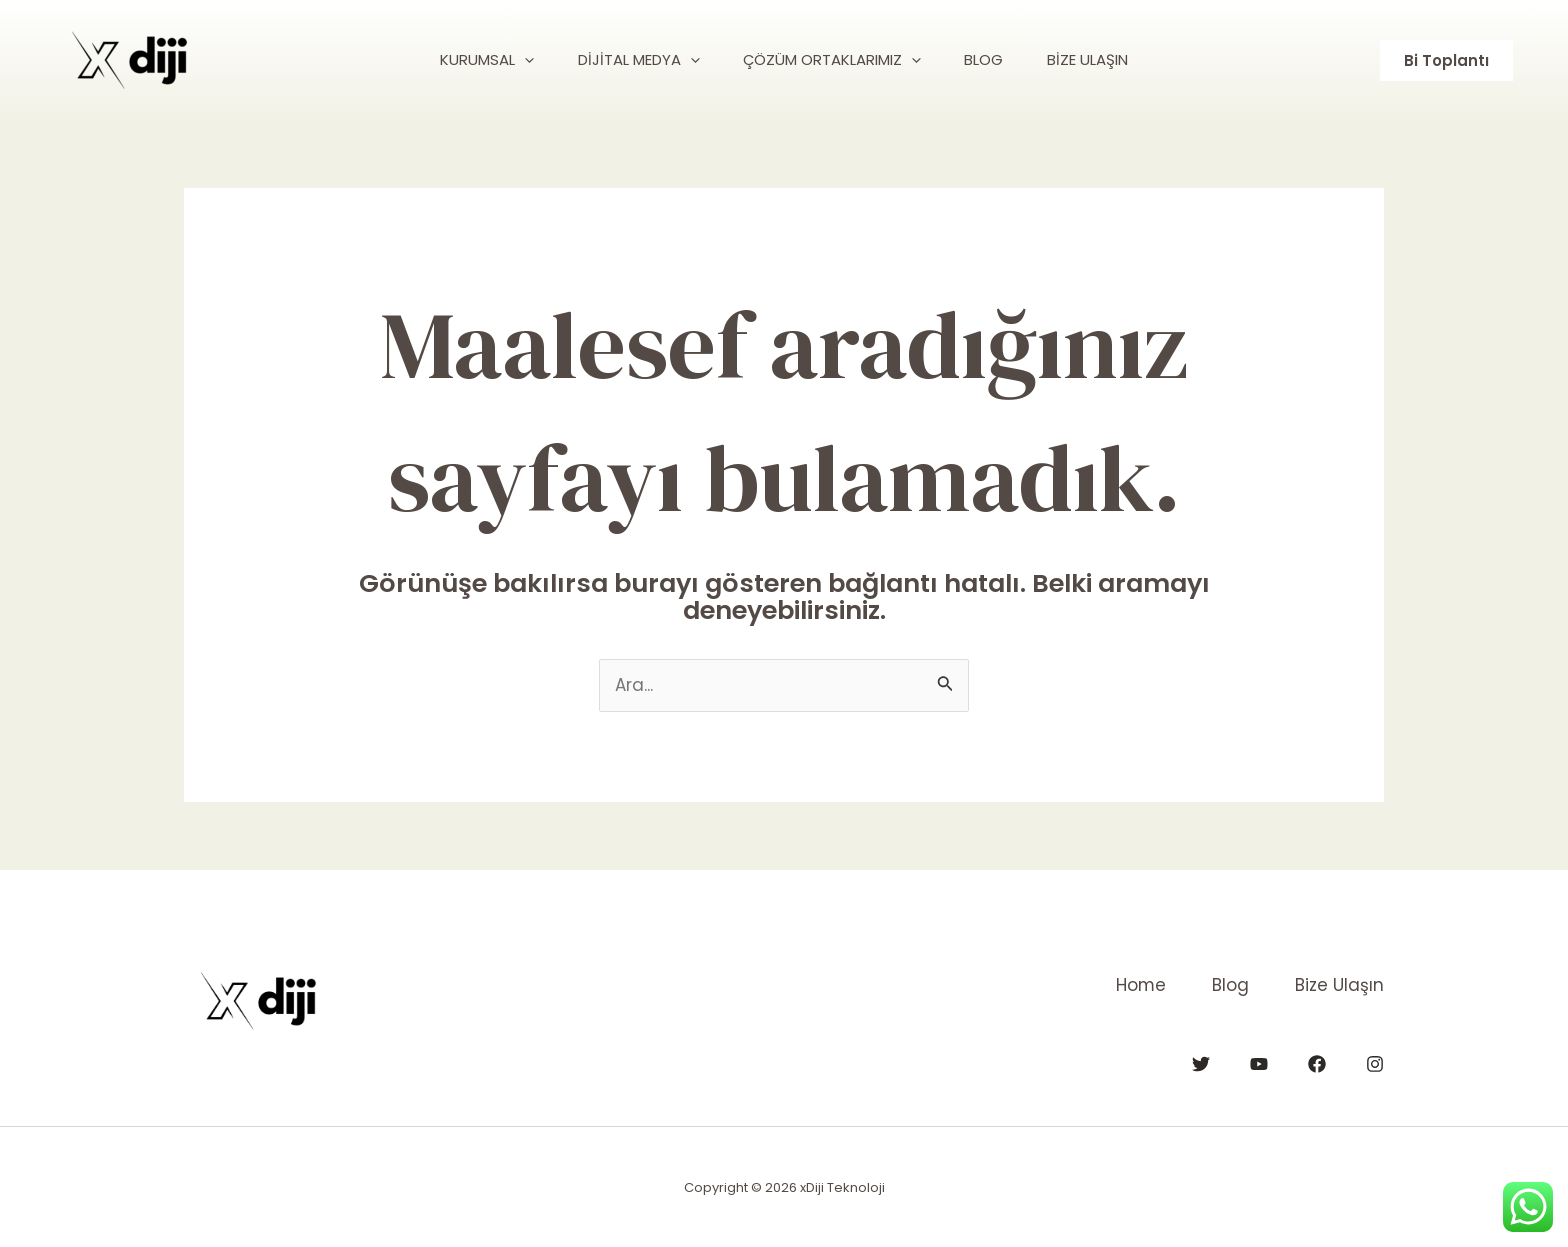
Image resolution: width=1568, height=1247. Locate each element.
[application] (511, 60)
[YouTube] (1259, 1063)
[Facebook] (1317, 1063)
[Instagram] (1375, 1063)
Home (1132, 985)
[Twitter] (1201, 1063)
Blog (1226, 985)
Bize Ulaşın (1339, 985)
